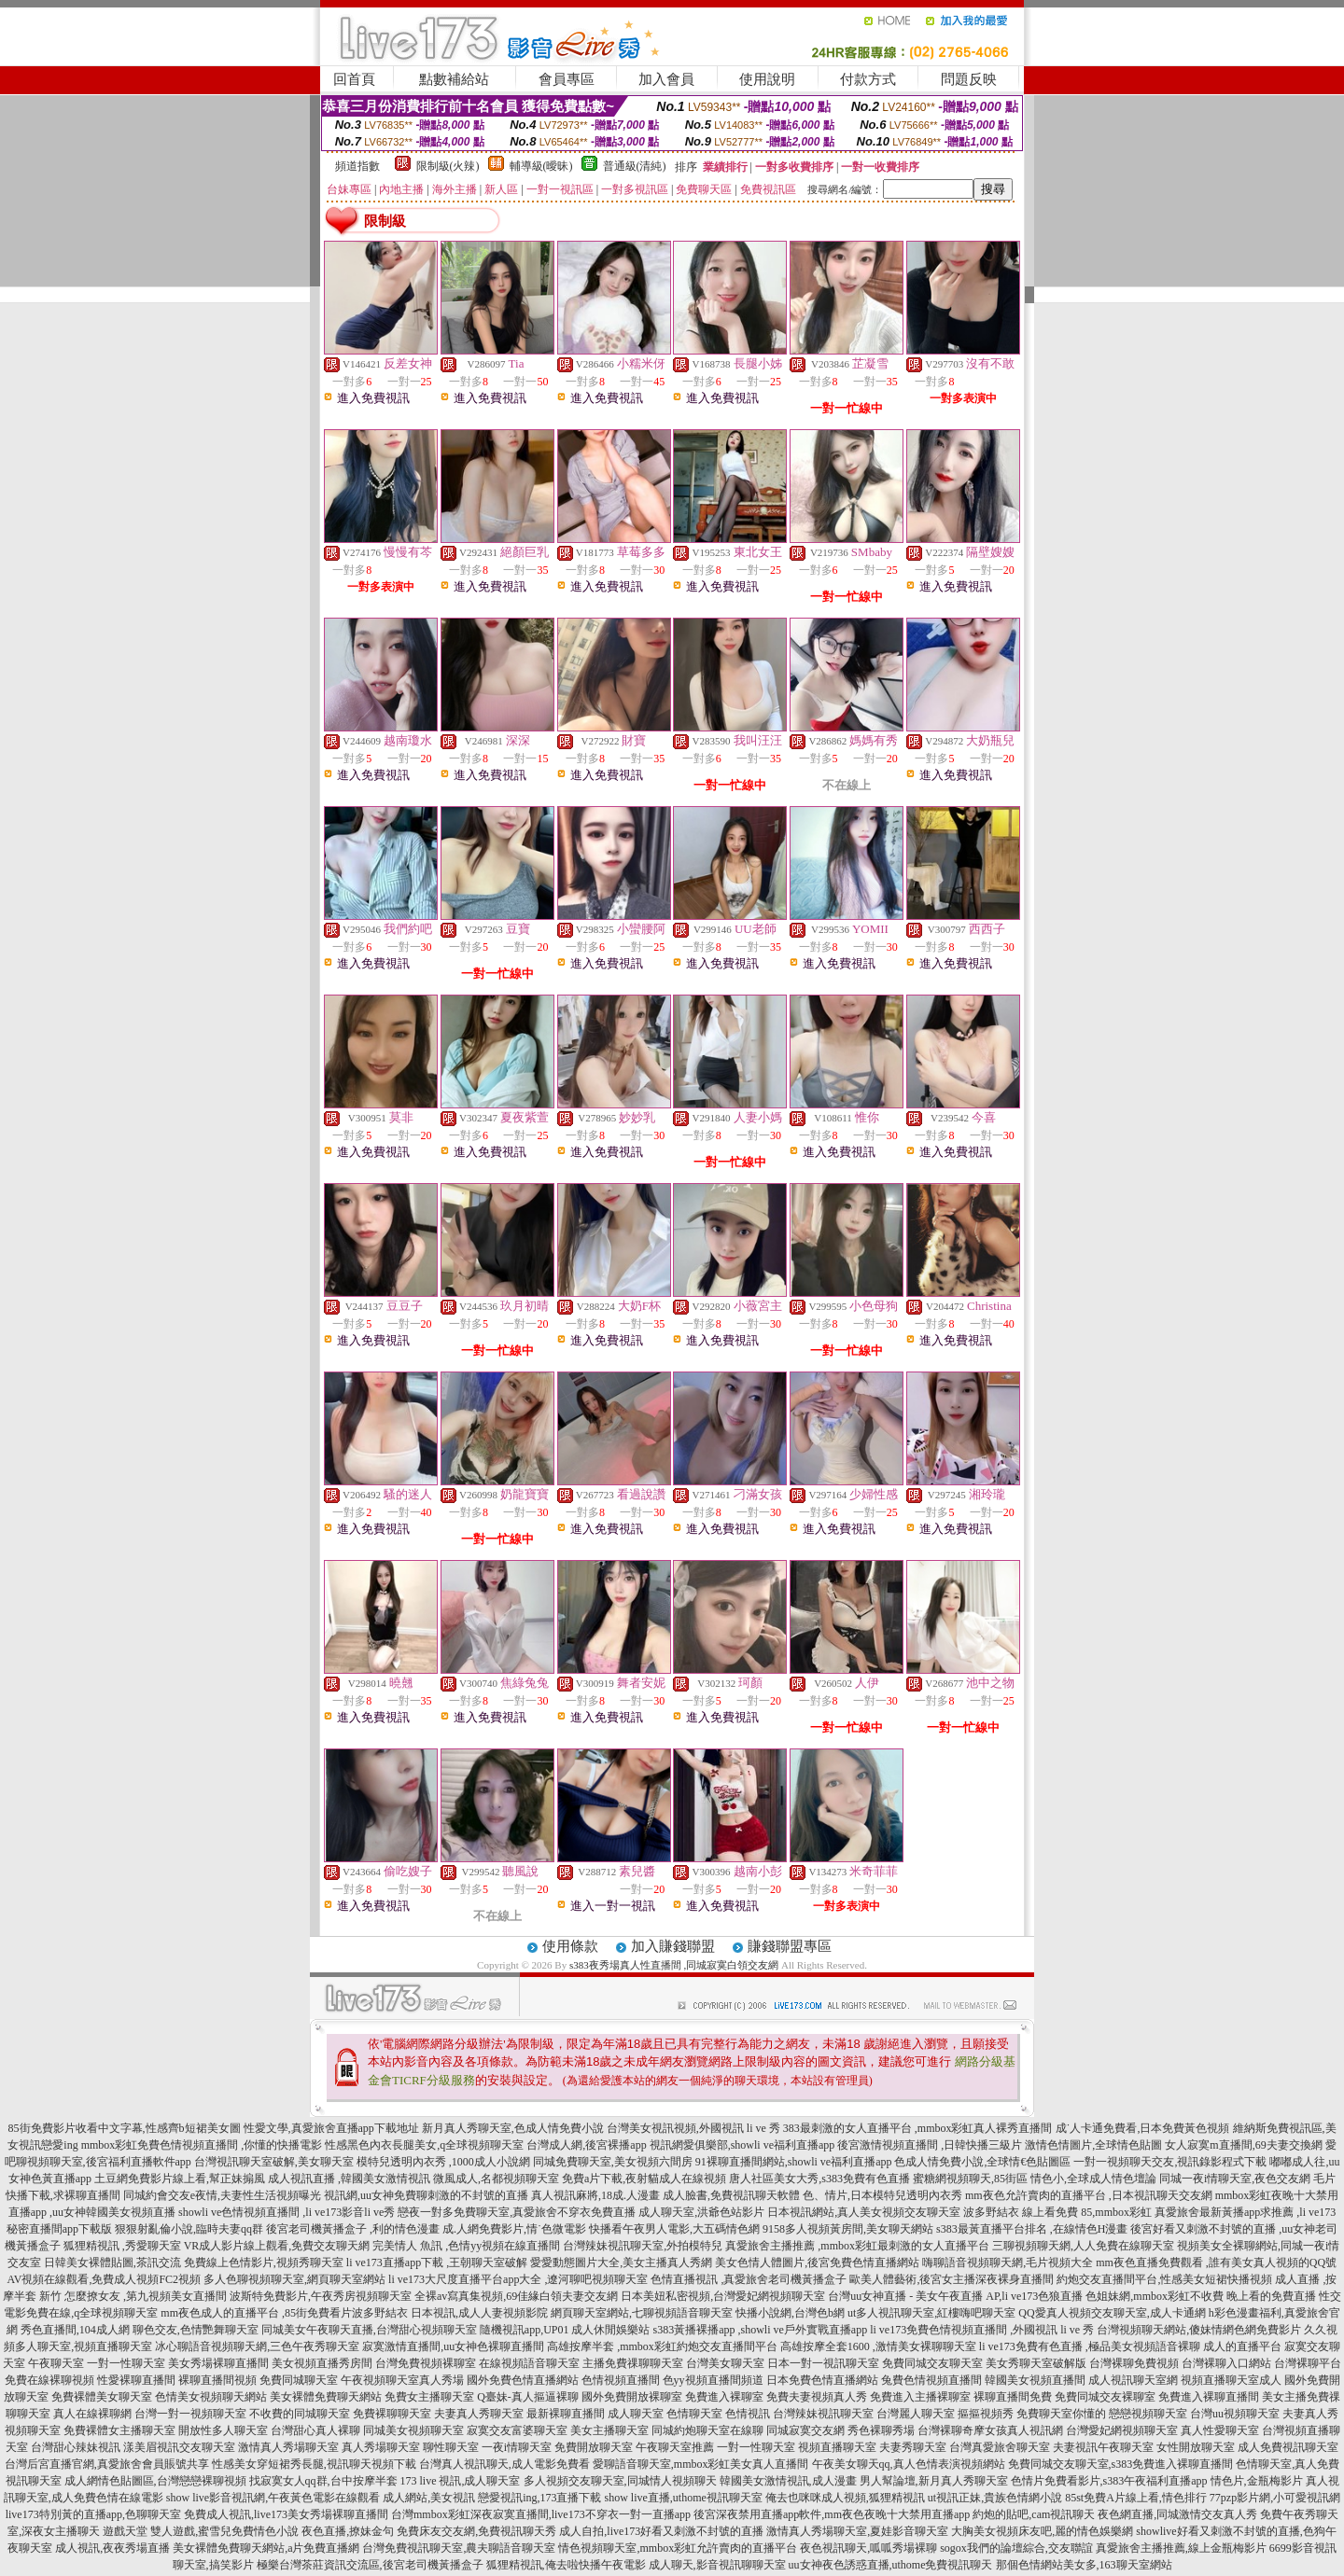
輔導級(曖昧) (541, 166)
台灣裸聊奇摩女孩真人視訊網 (990, 2430)
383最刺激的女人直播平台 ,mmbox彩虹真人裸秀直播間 (918, 2128)
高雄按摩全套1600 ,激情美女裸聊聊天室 (878, 2346)
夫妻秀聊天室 (912, 2447)
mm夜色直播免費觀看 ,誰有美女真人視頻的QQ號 (1216, 2262)
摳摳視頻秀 (986, 2413)
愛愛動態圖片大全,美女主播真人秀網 (621, 2262)
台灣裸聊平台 (1307, 2363)
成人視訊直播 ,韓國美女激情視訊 (349, 2178)
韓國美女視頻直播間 (1035, 2380)
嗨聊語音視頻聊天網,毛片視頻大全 (1007, 2262)
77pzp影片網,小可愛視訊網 (1275, 2497)
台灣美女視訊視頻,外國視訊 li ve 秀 (693, 2128)
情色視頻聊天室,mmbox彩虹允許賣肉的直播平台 (677, 2548)
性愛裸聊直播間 (136, 2380)
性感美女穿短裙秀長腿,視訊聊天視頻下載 (314, 2464)
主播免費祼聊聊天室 (632, 2363)
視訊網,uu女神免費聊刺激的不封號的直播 (426, 2195)
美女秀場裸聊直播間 (218, 2363)
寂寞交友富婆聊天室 (517, 2430)
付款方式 (868, 79)
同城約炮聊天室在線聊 (707, 2430)
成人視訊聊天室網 (1133, 2380)
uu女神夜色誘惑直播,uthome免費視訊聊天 (891, 2564)
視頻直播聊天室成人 (1231, 2380)
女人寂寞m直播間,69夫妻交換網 (1243, 2144)
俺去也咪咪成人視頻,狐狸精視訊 (845, 2497)
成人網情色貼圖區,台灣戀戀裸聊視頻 (155, 2480)
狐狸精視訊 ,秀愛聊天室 (122, 2245)
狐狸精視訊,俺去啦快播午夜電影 (566, 2564)
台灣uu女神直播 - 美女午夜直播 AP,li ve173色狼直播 (955, 2296)
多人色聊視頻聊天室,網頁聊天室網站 (294, 2279)
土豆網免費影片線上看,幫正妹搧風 (179, 2178)
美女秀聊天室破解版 (1036, 2363)
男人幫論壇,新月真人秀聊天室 (934, 2480)
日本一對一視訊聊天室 (823, 2363)
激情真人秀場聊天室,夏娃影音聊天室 (857, 2531)
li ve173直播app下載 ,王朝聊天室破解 (436, 2262)
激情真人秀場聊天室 (288, 2447)
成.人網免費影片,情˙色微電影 (514, 2228)
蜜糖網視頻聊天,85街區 (970, 2178)
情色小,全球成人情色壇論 (1093, 2178)
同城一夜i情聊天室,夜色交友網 (1234, 2178)
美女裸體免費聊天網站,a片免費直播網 (266, 2548)
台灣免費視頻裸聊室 (425, 2363)
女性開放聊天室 (1195, 2447)
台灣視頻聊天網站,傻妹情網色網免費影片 (1199, 2329)
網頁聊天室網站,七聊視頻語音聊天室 (642, 2312)
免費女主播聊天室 (429, 2396)
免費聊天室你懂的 (1061, 2413)
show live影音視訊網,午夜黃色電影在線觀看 (273, 2497)
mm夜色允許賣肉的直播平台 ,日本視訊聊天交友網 (1088, 2195)
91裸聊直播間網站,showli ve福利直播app (793, 2161)
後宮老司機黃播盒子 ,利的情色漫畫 (353, 2228)
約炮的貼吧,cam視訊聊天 (1034, 2514)
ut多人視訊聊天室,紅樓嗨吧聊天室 (931, 2312)
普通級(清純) (634, 166)
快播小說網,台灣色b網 (790, 2312)
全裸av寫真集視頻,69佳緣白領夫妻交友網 (516, 2296)
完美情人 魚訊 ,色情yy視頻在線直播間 (466, 2245)
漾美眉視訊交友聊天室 (179, 2447)
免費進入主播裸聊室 (920, 2396)
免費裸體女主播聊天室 (119, 2430)
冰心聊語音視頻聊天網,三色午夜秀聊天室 (257, 2346)
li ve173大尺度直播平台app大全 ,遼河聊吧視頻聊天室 (518, 2279)
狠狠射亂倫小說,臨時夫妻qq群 (189, 2228)
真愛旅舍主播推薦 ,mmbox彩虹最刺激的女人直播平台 (857, 2245)
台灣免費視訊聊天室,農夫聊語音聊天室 (458, 2548)
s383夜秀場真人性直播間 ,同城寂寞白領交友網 (673, 1964)
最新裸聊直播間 (565, 2413)
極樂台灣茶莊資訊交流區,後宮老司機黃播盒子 (370, 2564)
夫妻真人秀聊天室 (479, 2413)
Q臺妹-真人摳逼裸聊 (528, 2396)
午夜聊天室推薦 (675, 2447)
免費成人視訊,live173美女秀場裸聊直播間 (286, 2514)
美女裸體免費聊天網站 (326, 2396)
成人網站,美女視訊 (429, 2497)
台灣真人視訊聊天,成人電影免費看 (504, 2464)
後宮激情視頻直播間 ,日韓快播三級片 (929, 2144)
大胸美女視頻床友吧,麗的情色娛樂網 (1042, 2531)
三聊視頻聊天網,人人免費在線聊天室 (1083, 2245)
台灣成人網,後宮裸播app (586, 2144)
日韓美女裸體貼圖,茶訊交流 (112, 2262)
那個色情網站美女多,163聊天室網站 (1084, 2564)
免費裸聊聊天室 (392, 2413)
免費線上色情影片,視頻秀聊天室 (263, 2262)
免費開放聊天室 (593, 2447)
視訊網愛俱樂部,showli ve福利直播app (742, 2144)
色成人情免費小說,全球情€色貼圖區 (982, 2161)
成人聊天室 (636, 2413)
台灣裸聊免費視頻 (1134, 2363)
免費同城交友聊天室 (932, 2363)
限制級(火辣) (448, 166)
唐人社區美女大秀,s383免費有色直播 (819, 2178)
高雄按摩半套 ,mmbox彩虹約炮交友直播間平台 (662, 2346)
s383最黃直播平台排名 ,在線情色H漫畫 (1031, 2228)
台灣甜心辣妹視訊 (75, 2447)
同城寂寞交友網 (805, 2430)
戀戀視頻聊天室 (1148, 2413)
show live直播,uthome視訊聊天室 (684, 2497)
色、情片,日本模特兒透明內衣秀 (882, 2195)
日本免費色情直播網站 (822, 2380)
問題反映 (969, 79)
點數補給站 (454, 79)
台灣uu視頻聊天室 (1235, 2413)
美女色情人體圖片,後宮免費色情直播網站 (817, 2262)
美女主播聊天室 (609, 2430)
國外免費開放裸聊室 (631, 2396)
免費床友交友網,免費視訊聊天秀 (476, 2531)
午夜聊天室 (56, 2363)
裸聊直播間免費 (1012, 2396)
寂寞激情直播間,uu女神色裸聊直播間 (453, 2346)
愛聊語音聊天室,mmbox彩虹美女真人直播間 (701, 2464)
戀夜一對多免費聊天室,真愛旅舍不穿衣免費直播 (517, 2212)
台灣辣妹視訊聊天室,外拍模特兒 (642, 2245)
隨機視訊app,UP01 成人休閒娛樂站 (565, 2329)
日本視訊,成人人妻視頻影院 (479, 2312)
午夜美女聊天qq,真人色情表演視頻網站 (908, 2464)
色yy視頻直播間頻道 (713, 2380)
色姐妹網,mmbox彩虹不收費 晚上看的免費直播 (1200, 2296)
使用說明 (767, 79)
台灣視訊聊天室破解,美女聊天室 (274, 2161)
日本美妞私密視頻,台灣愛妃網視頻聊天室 (723, 2296)
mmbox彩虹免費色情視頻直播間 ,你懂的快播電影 (202, 2144)
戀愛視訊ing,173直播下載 (539, 2497)
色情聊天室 (694, 2413)
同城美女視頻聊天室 (413, 2430)
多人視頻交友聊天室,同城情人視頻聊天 (620, 2480)
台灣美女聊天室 (725, 2363)
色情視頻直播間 (620, 2380)
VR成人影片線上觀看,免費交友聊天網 (277, 2245)
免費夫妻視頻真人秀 (816, 2396)
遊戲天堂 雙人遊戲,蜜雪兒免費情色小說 (201, 2531)
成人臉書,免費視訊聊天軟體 (731, 2195)
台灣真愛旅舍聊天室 (999, 2447)
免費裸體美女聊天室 (101, 2396)
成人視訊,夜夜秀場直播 (112, 2548)
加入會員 (666, 79)
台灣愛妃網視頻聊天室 (1122, 2430)
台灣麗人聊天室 (915, 2413)
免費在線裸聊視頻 (49, 2380)
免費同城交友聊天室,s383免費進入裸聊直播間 (1121, 2464)
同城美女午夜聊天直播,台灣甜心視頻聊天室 (369, 2329)
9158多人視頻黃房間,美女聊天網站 (848, 2228)
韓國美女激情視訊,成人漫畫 (788, 2480)
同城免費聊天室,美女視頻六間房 (613, 2161)
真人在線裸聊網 (92, 2413)
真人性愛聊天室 (1220, 2430)
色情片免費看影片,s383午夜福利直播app (1109, 2480)
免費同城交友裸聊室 (1105, 2396)
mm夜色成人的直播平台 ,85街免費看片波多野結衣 (284, 2312)
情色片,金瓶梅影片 (1257, 2480)
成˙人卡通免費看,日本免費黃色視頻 (1143, 2128)
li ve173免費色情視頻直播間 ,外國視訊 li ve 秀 (982, 2329)
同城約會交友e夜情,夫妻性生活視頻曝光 (222, 2195)
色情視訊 (747, 2413)
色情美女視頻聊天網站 (211, 2396)
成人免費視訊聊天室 (1288, 2447)
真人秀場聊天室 (381, 2447)
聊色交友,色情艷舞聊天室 (196, 2329)
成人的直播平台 (1242, 2346)
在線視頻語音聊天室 (529, 2363)
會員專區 (567, 79)
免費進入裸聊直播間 (1208, 2396)
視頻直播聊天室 (837, 2447)
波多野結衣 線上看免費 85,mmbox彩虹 (1057, 2212)
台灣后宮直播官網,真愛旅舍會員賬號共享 (107, 2464)
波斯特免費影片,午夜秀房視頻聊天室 (321, 2296)
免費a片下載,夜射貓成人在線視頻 (644, 2178)
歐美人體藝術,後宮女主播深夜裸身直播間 (951, 2279)
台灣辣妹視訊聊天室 (823, 2413)
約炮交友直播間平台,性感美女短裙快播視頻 (1164, 2279)
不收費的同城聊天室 (299, 2413)
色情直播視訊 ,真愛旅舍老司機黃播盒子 (749, 2279)
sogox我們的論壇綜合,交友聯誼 (1016, 2548)
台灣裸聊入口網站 (1226, 2363)
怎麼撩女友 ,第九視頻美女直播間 (145, 2296)
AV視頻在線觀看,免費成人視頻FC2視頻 (104, 2279)
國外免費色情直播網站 (523, 2380)
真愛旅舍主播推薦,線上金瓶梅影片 (1181, 2548)
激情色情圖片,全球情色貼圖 (1093, 2144)
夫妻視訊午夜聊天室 (1103, 2447)
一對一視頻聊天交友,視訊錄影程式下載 (1170, 2161)
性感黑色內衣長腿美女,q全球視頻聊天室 (424, 2144)
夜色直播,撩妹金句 (347, 2531)
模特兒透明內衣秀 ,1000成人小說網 (443, 2161)
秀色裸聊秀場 (881, 2430)
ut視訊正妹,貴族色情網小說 (995, 2497)
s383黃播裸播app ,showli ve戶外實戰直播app (760, 2329)
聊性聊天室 (451, 2447)
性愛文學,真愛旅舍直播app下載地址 (331, 2128)
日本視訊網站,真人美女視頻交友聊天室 (863, 2212)
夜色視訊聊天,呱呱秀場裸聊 (868, 2548)
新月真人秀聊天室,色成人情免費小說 (513, 2128)
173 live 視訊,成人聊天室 (460, 2480)
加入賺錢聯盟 (673, 1946)
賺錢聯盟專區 (790, 1946)
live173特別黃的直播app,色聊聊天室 (93, 2514)
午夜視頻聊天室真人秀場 (402, 2380)
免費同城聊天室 (298, 2380)
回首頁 (354, 79)
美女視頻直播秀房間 (322, 2363)
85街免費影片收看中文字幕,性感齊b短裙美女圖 (124, 2128)
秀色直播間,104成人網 (75, 2329)
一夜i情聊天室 (517, 2447)
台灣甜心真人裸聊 (315, 2430)
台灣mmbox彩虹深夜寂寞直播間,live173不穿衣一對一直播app (541, 2514)
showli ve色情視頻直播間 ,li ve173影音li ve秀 (286, 2212)
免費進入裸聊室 (724, 2396)
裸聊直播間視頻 (217, 2380)
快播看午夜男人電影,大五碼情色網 (674, 2228)
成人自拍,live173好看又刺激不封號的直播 (661, 2531)
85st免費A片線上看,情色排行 (1136, 2497)
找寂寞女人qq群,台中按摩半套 (323, 2480)
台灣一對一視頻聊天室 (190, 2413)
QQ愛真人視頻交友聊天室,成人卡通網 (1111, 2312)
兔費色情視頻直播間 (931, 2380)
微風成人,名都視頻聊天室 (496, 2178)
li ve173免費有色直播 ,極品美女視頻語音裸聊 (1089, 2346)
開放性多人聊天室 (223, 2430)
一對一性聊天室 (126, 2363)
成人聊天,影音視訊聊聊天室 (717, 2564)
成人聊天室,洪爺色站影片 (701, 2212)
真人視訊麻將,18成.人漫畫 (595, 2195)
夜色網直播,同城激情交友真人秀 (1177, 2514)
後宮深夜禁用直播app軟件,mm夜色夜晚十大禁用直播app (831, 2514)
